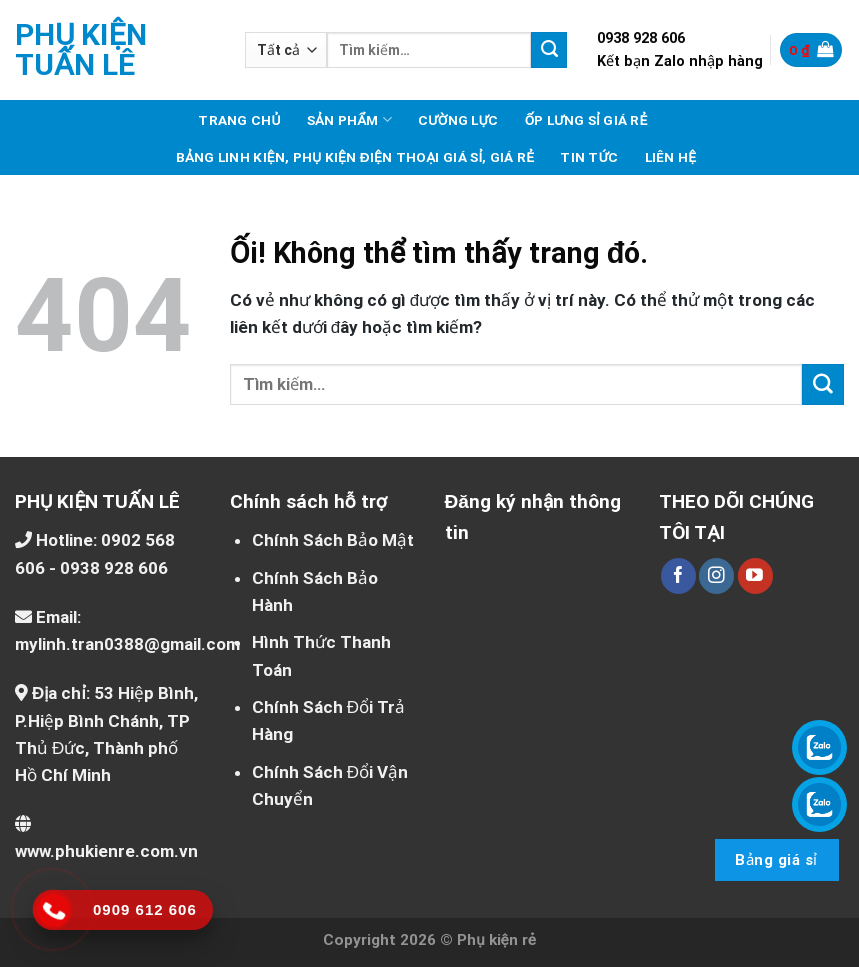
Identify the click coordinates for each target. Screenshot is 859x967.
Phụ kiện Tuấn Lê (81, 50)
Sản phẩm (349, 119)
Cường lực (458, 120)
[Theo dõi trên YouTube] (755, 576)
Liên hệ (671, 157)
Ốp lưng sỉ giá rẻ (586, 120)
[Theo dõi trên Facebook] (678, 576)
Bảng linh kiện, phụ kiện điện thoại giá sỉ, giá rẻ (355, 157)
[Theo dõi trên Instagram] (716, 576)
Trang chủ (239, 120)
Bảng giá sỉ (776, 860)
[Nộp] (549, 50)
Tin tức (589, 157)
